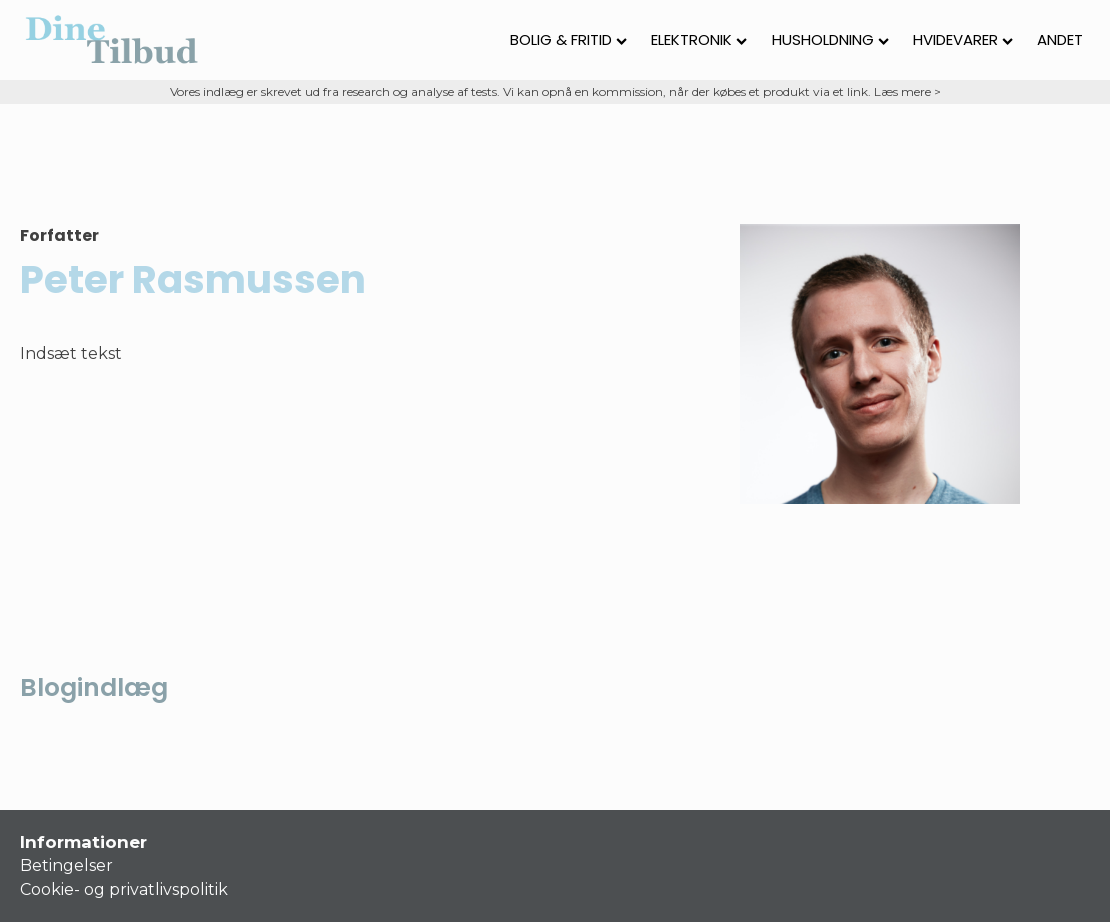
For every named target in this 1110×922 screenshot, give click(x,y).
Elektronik (699, 39)
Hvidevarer (963, 39)
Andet (1060, 39)
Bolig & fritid (568, 39)
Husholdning (830, 39)
